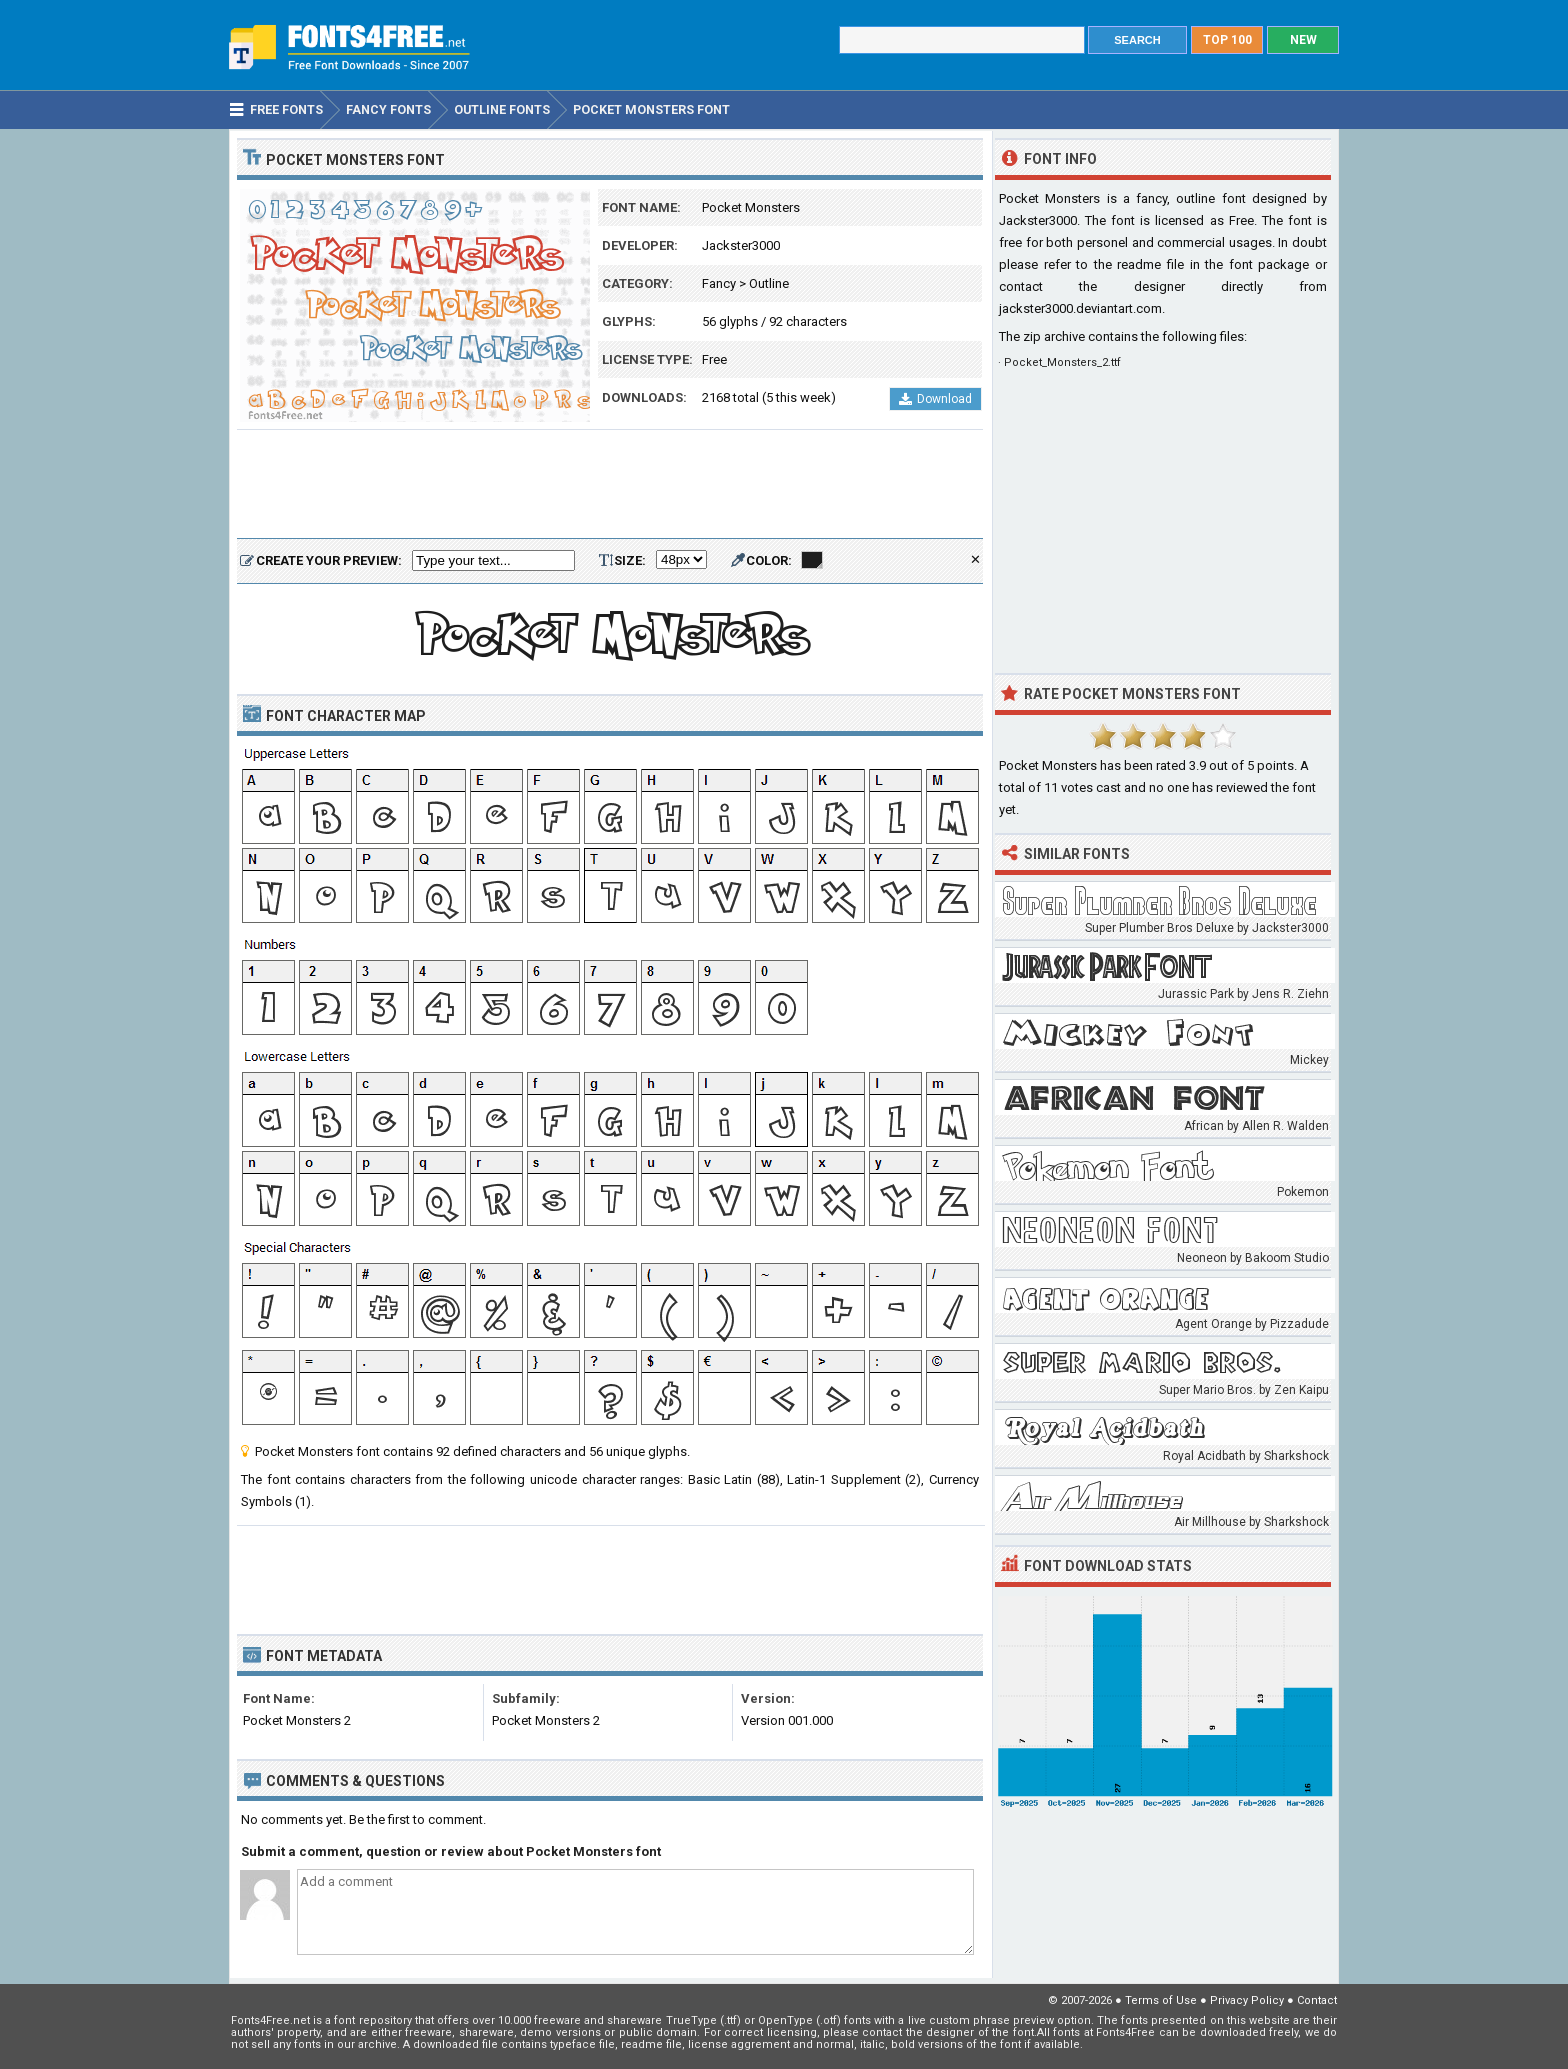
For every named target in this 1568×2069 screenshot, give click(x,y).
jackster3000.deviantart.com (1080, 308)
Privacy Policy (1247, 2000)
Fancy (719, 283)
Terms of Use (1161, 2000)
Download (935, 399)
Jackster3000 (741, 245)
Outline (769, 283)
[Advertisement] (610, 485)
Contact (1317, 2000)
